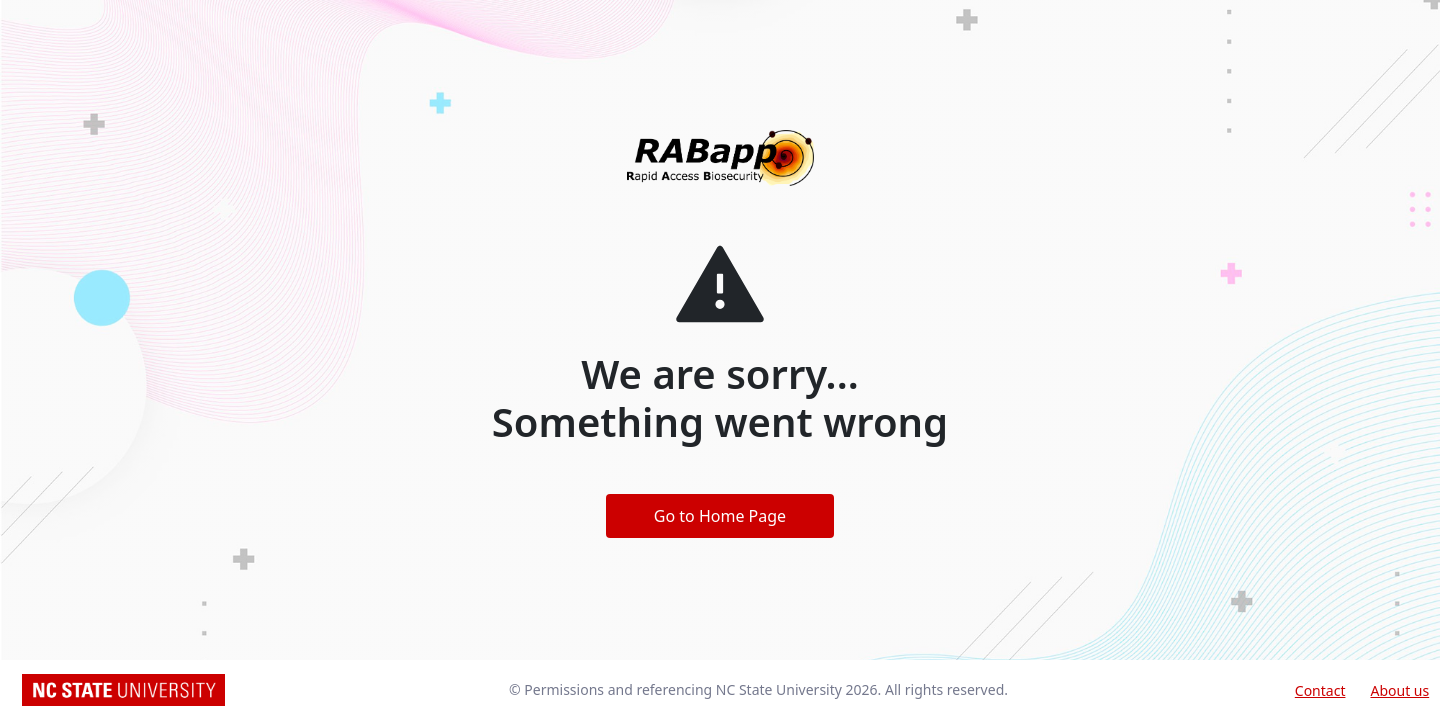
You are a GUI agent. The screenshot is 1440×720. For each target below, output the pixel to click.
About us (1399, 690)
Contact (1320, 690)
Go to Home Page (720, 516)
